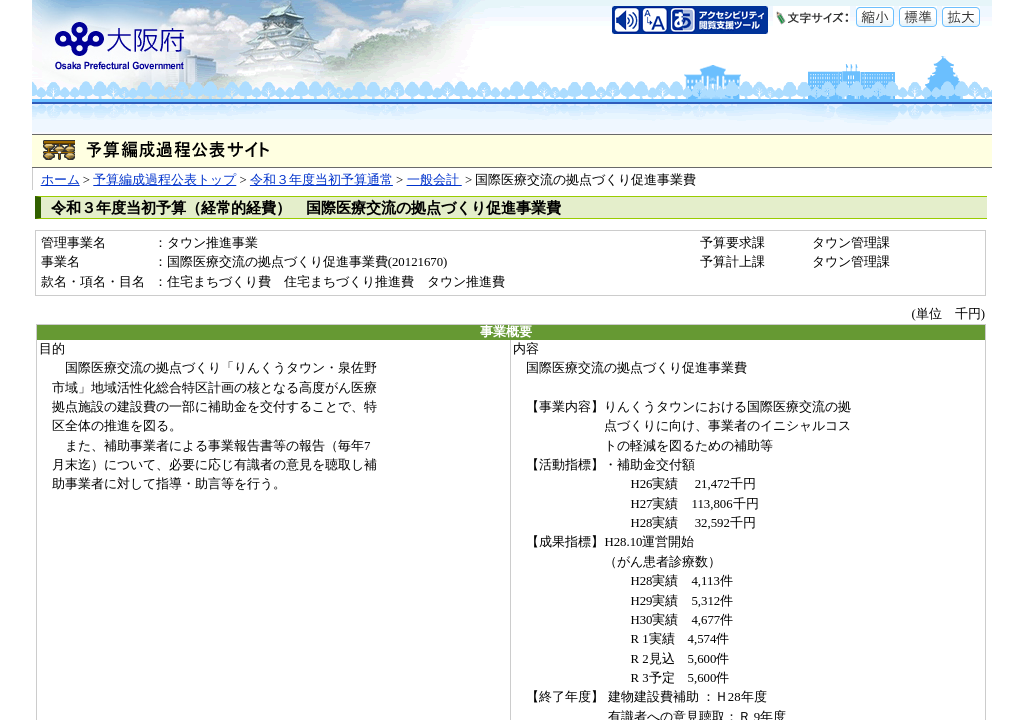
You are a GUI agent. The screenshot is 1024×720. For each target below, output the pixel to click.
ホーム (60, 180)
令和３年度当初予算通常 (321, 180)
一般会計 (434, 180)
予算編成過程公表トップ (164, 180)
